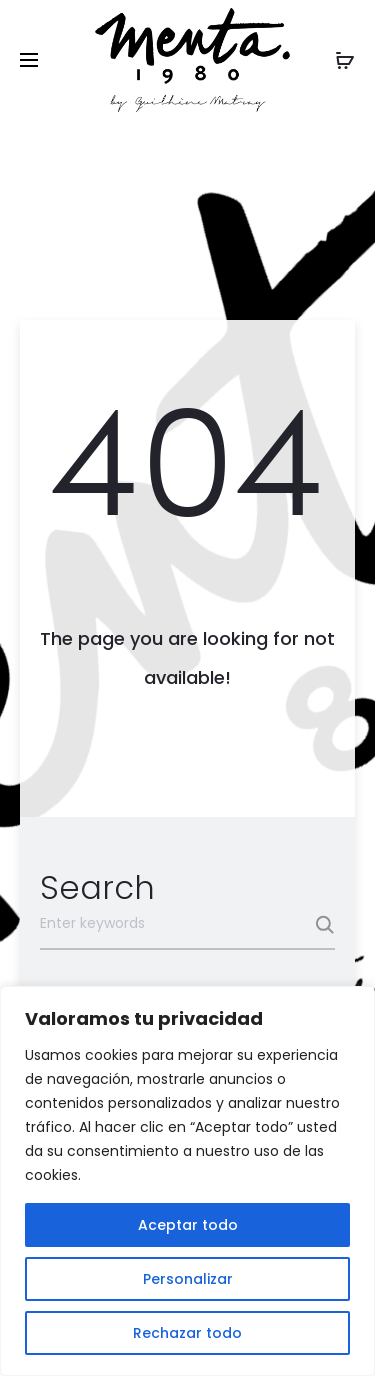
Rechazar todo (187, 1333)
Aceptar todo (188, 1225)
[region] (187, 1181)
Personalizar (188, 1279)
